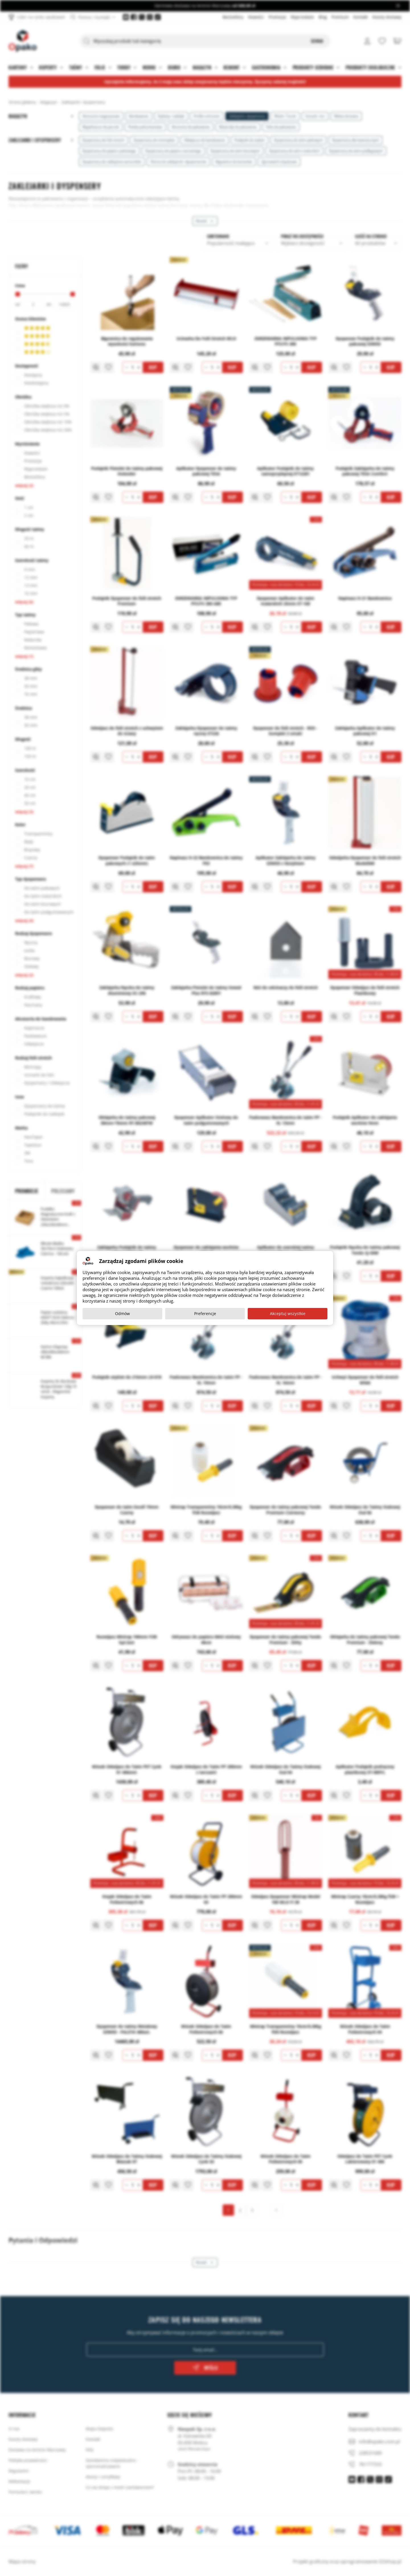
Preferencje (205, 1313)
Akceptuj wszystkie (288, 1313)
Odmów (122, 1313)
